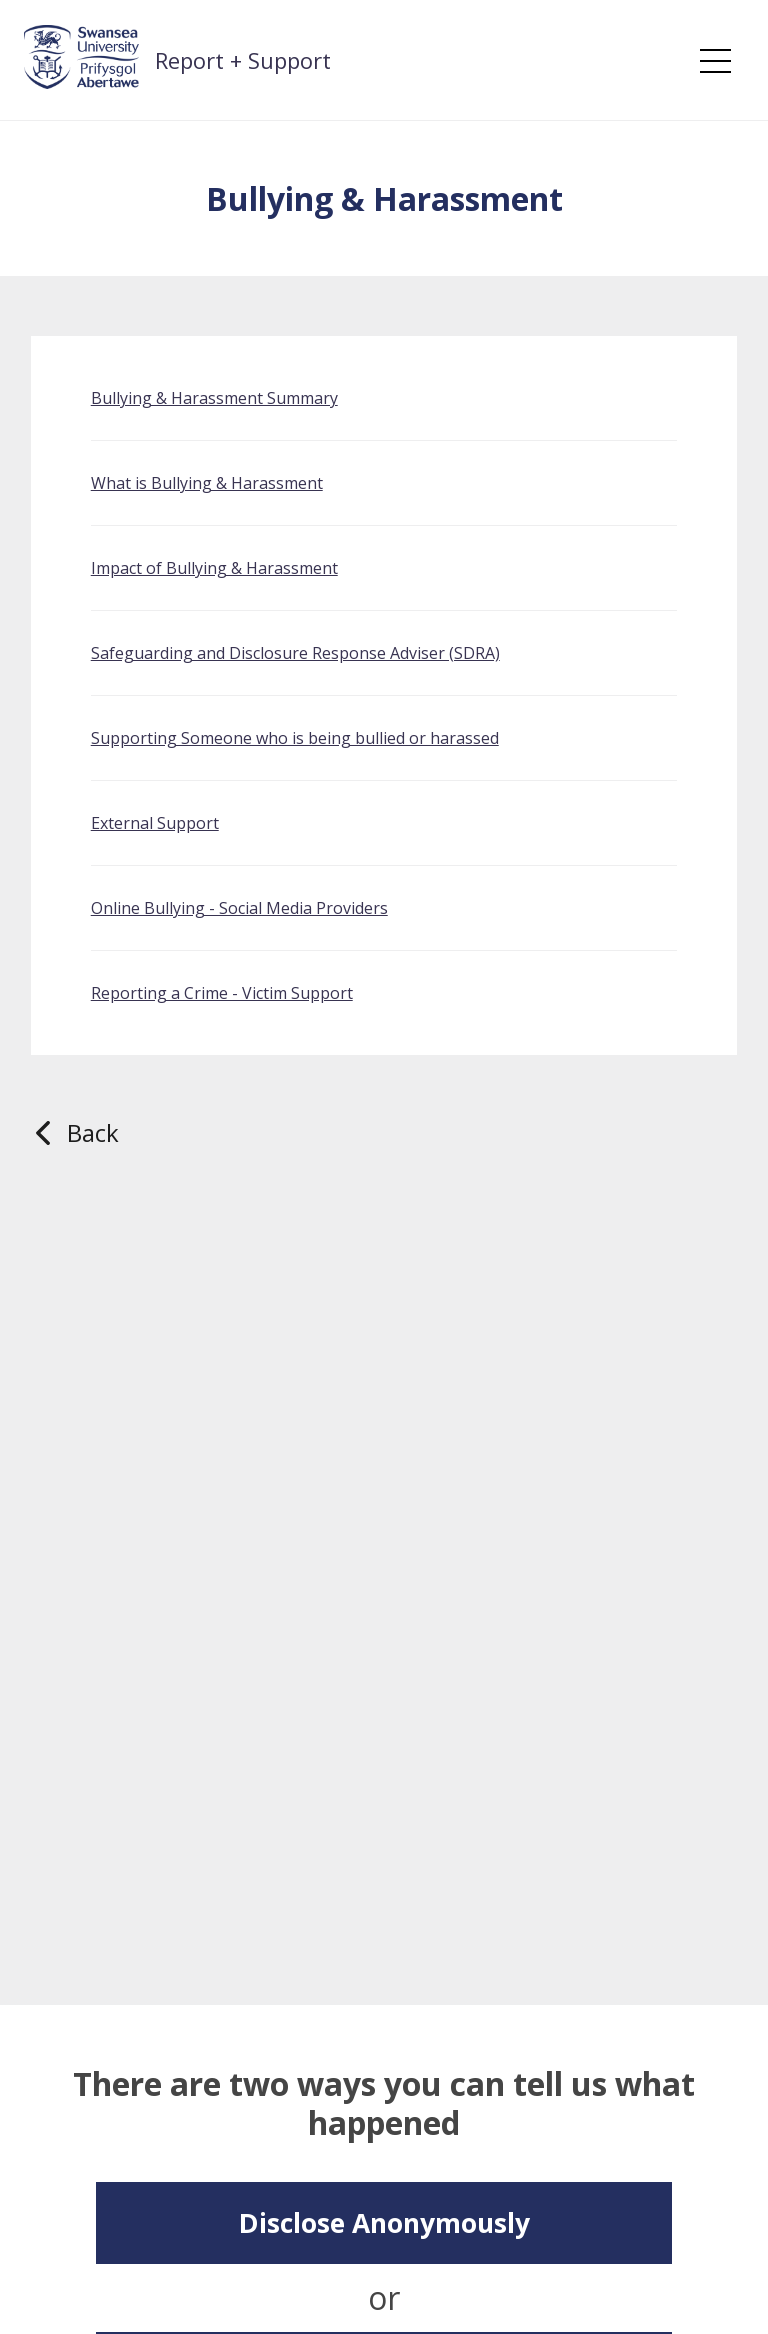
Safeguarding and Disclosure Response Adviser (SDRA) (295, 653)
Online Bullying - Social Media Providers (239, 908)
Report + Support (243, 60)
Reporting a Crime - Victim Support (222, 993)
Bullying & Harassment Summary (214, 398)
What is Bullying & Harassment (207, 483)
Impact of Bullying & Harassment (214, 568)
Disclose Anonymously (384, 2223)
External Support (155, 823)
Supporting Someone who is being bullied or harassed (295, 738)
